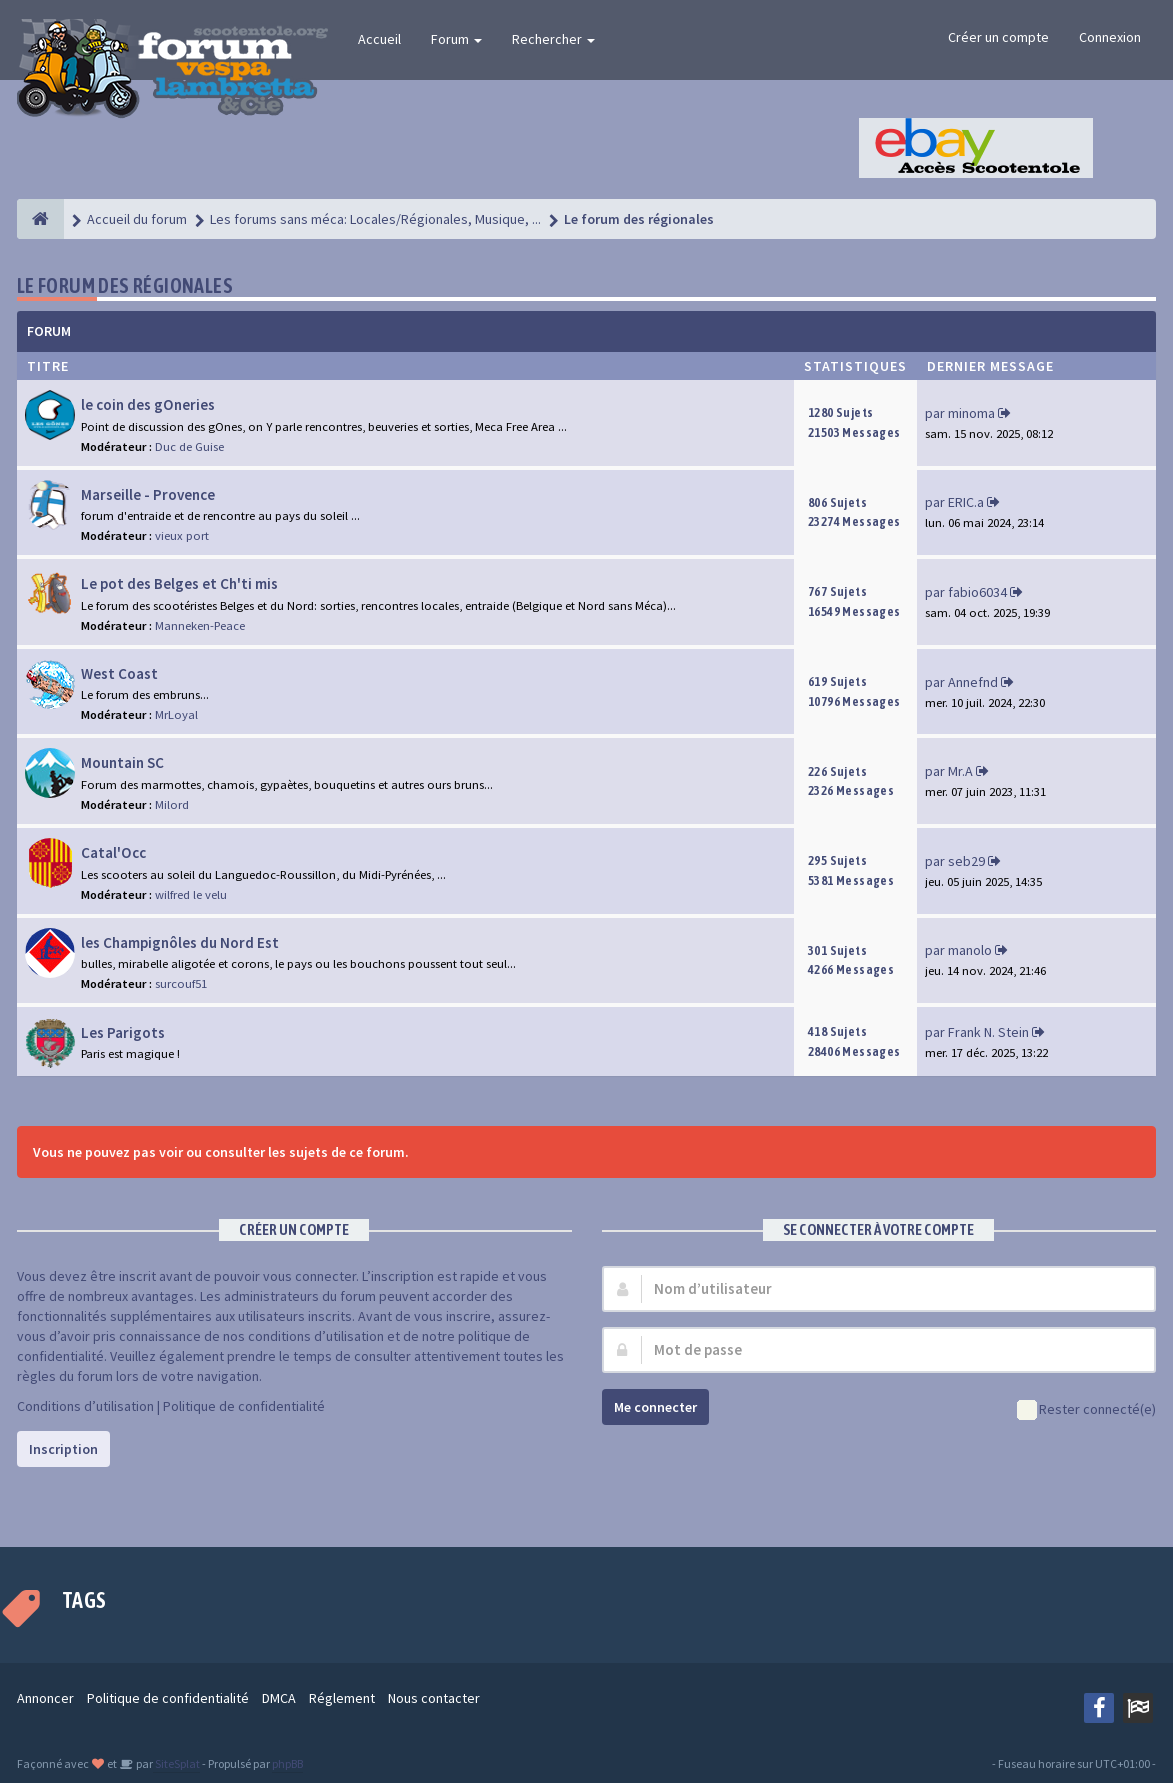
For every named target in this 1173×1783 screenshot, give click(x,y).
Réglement (342, 1698)
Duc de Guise (189, 446)
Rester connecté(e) (1086, 1410)
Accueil (379, 39)
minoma (971, 413)
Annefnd (973, 682)
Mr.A (960, 771)
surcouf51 (181, 983)
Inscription (63, 1449)
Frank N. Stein (988, 1032)
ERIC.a (966, 502)
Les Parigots (123, 1032)
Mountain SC (122, 762)
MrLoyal (176, 714)
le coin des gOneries (148, 404)
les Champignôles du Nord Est (180, 942)
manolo (970, 950)
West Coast (119, 673)
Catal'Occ (113, 852)
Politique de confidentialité (244, 1406)
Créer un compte (998, 37)
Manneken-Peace (200, 625)
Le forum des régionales (125, 285)
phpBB (287, 1763)
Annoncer (45, 1698)
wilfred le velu (191, 894)
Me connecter (655, 1407)
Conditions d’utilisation (85, 1406)
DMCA (279, 1698)
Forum (456, 39)
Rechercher (553, 39)
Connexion (1110, 37)
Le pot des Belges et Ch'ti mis (179, 583)
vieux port (182, 535)
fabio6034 (977, 592)
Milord (172, 804)
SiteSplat (176, 1763)
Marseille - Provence (148, 494)
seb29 (966, 861)
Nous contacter (434, 1698)
